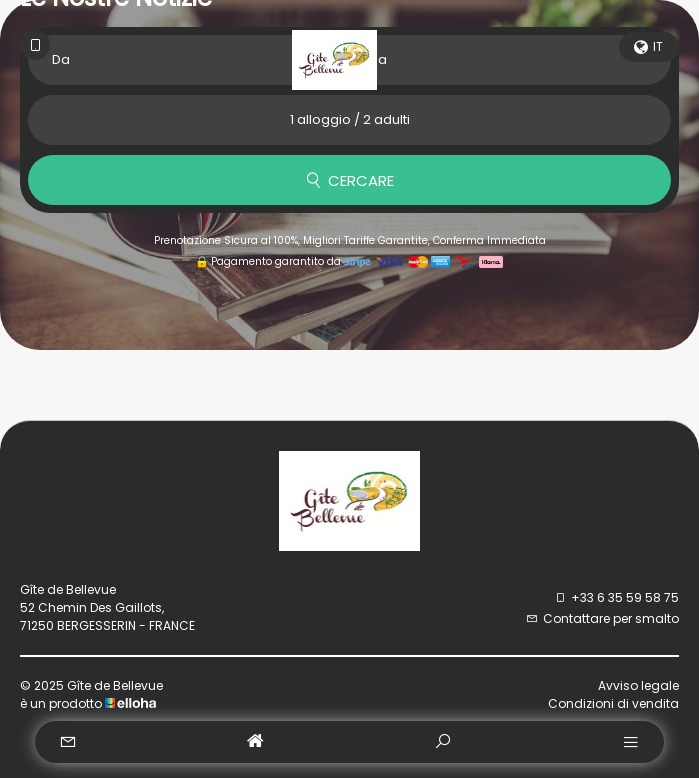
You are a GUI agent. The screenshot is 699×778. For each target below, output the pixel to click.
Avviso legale (638, 685)
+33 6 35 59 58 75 (616, 597)
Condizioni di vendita (613, 703)
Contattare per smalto (602, 618)
